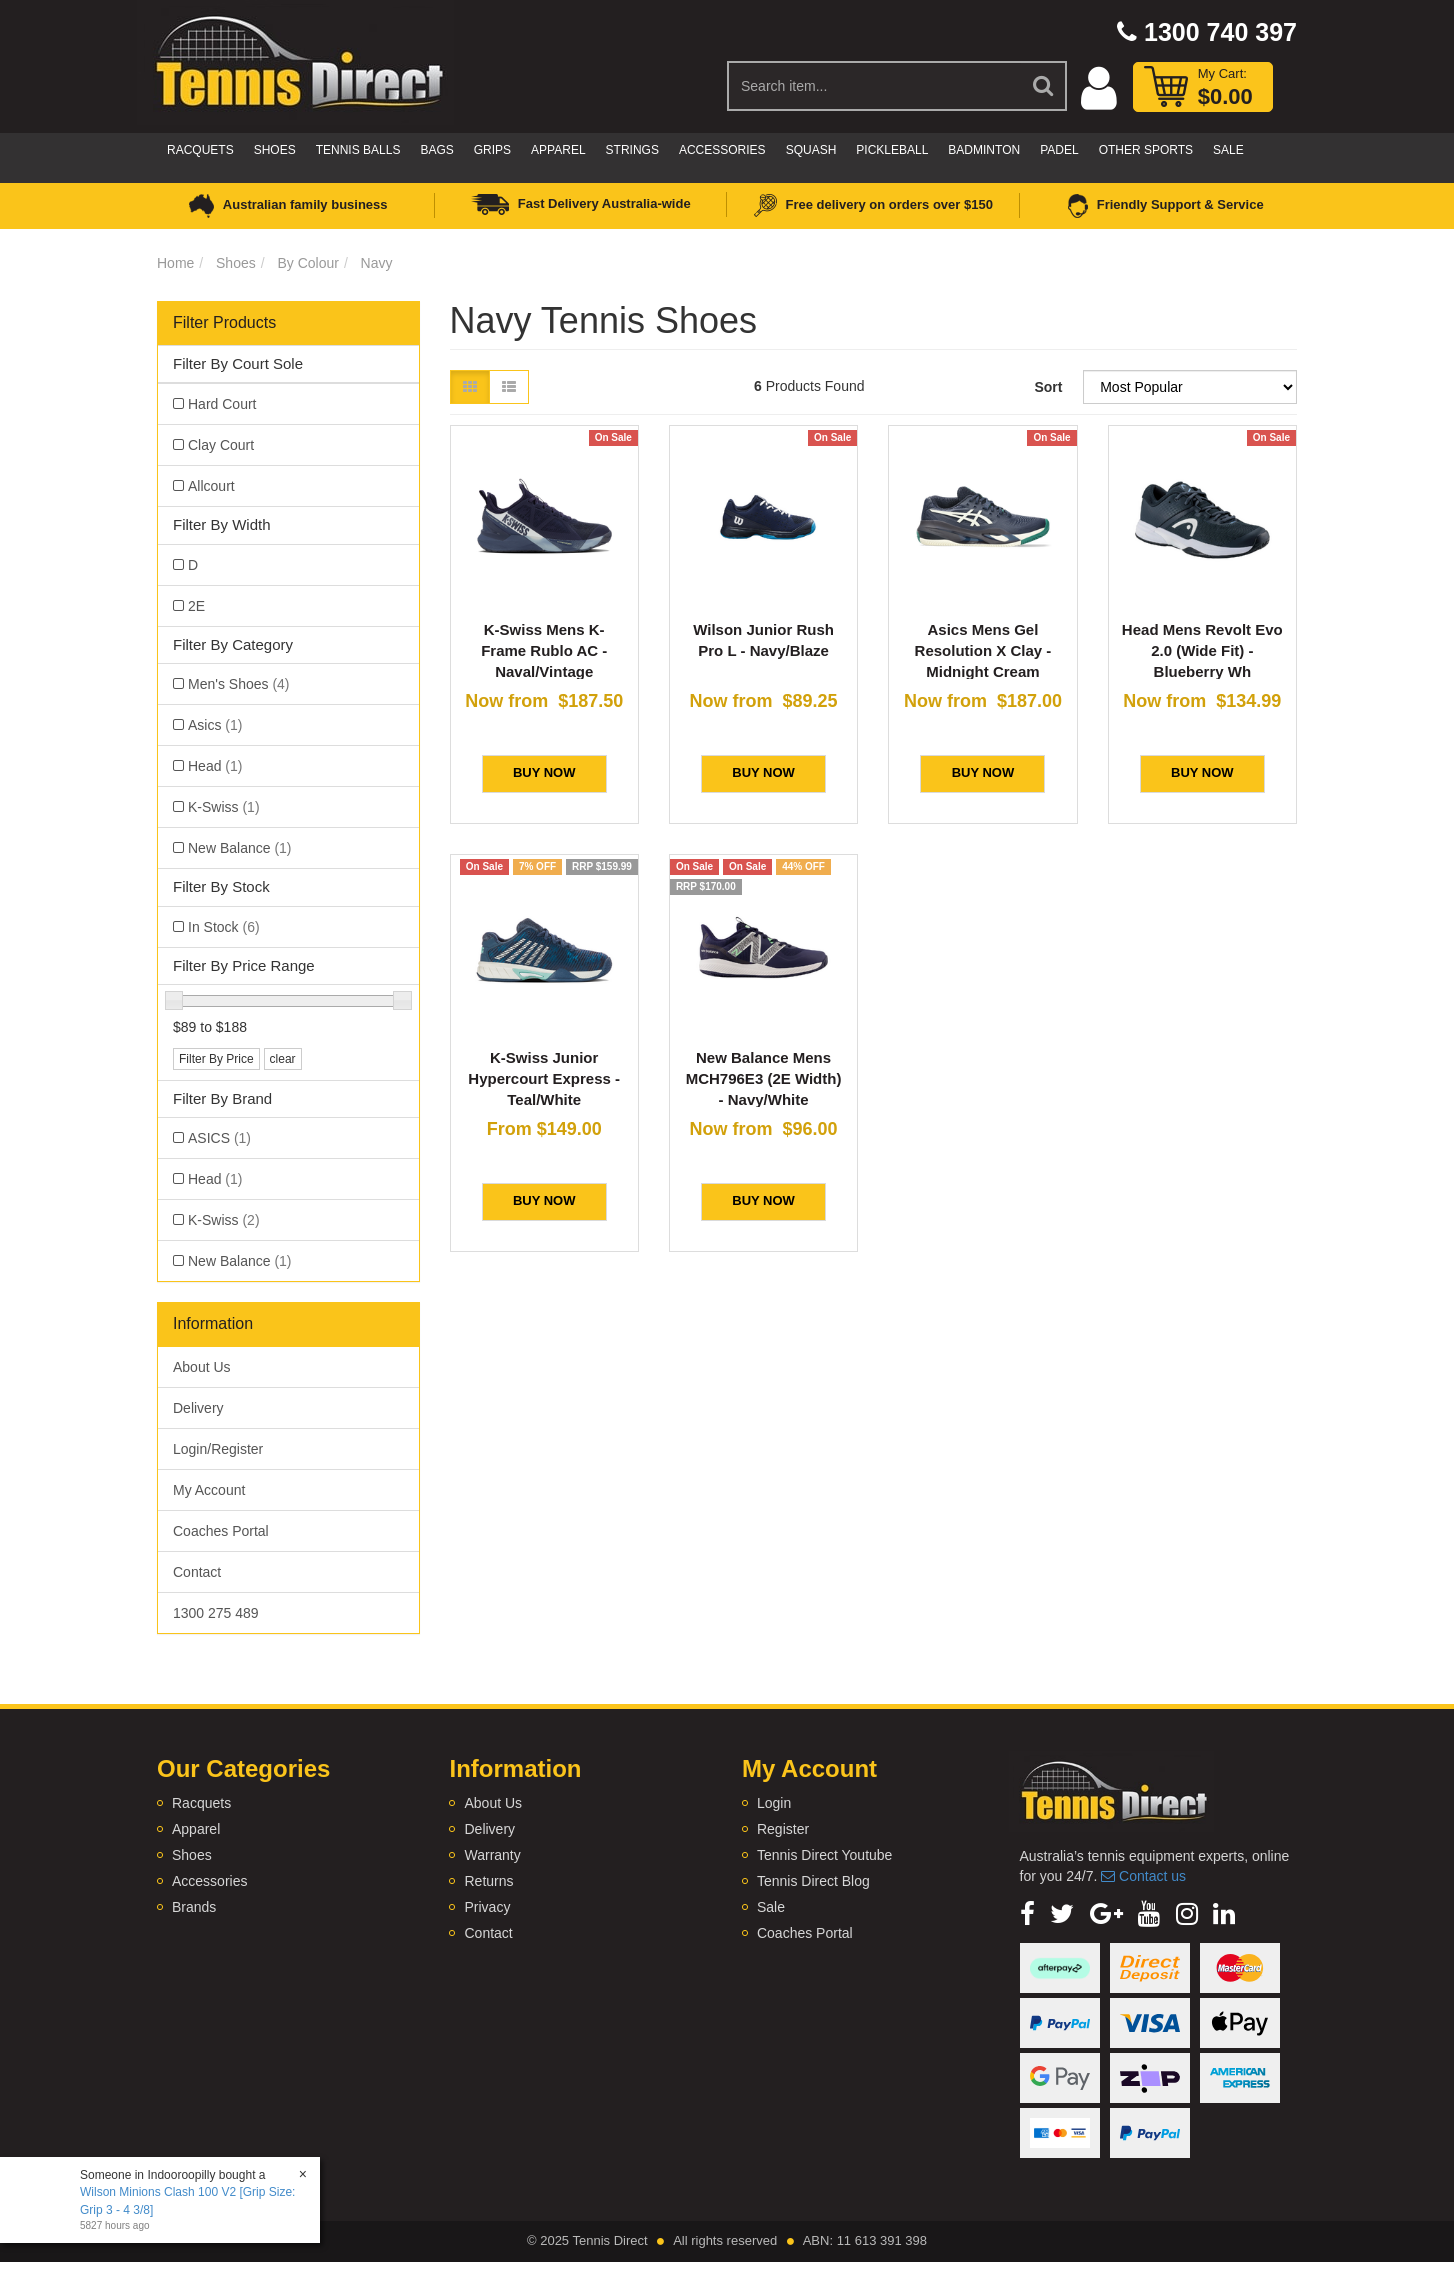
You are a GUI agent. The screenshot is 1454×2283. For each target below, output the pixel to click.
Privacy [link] (487, 1907)
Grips (492, 150)
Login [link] (774, 1803)
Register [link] (783, 1829)
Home (175, 263)
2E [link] (196, 606)
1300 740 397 (1207, 32)
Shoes (275, 150)
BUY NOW (544, 772)
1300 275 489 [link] (216, 1613)
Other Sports (1146, 150)
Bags (436, 150)
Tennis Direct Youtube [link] (824, 1855)
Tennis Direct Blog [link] (813, 1881)
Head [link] (215, 766)
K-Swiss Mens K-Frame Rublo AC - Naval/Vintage (544, 650)
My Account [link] (209, 1490)
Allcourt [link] (211, 486)
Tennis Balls (358, 150)
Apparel (558, 150)
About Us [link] (202, 1367)
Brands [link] (194, 1907)
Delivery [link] (198, 1408)
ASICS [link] (219, 1138)
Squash (811, 150)
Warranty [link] (492, 1855)
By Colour (307, 263)
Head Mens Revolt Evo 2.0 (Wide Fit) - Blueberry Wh (1202, 650)
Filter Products (224, 322)
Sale (1228, 150)
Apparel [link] (196, 1829)
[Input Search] (874, 86)
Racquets (200, 150)
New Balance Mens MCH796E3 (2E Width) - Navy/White (764, 1078)
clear (283, 1059)
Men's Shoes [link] (239, 684)
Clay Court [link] (221, 445)
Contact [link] (197, 1572)
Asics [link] (215, 725)
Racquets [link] (201, 1803)
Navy (377, 263)
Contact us (1143, 1876)
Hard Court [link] (222, 404)
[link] (1027, 1914)
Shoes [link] (192, 1855)
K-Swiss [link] (224, 807)
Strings (632, 150)
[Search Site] (1044, 86)
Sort (1048, 387)
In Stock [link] (224, 927)
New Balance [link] (240, 848)
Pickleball (892, 150)
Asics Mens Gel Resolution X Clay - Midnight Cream (983, 650)
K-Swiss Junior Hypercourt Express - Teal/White (544, 1078)
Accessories (722, 150)
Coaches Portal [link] (221, 1531)
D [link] (193, 565)
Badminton (984, 150)
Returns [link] (488, 1881)
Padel (1059, 150)
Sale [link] (771, 1907)
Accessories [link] (209, 1881)
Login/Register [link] (218, 1449)
